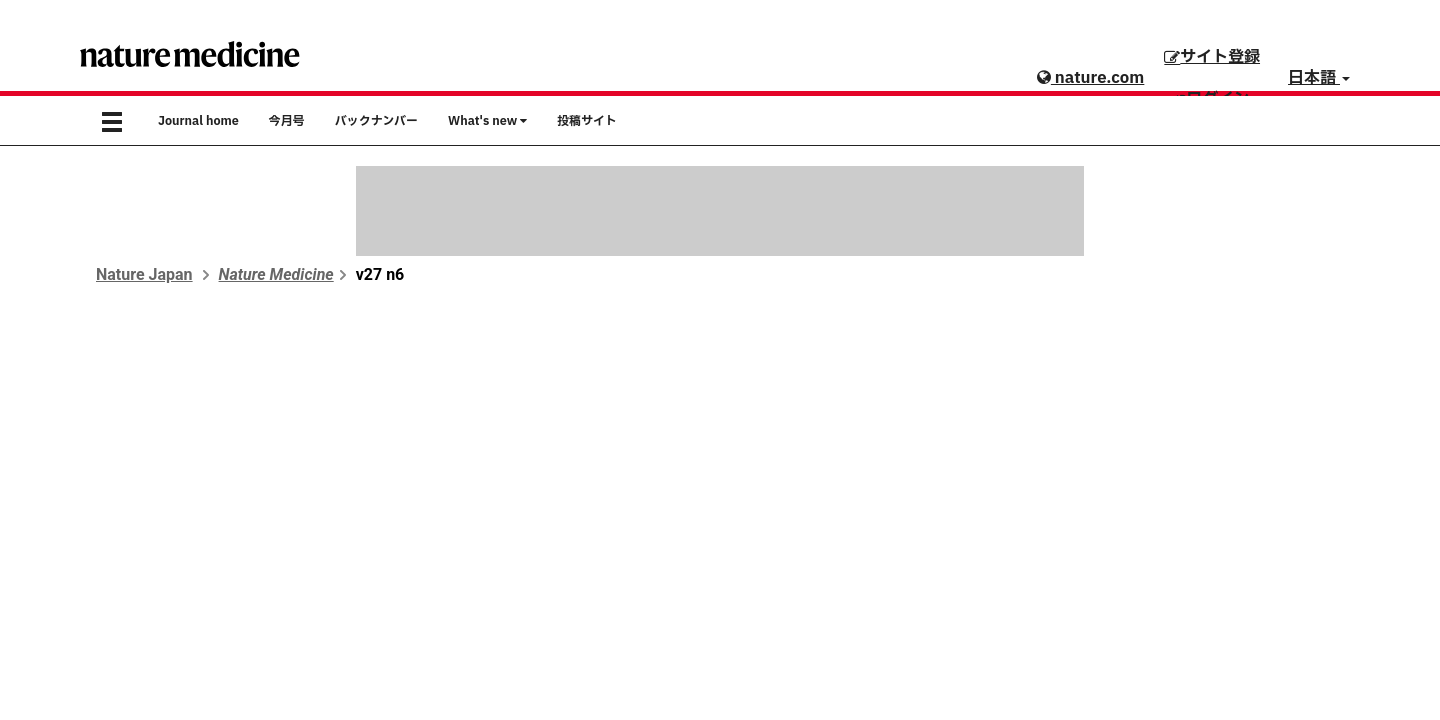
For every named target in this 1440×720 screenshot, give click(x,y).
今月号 (287, 121)
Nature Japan (144, 274)
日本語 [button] (1319, 78)
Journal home (198, 121)
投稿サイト (587, 121)
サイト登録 (1212, 57)
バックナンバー (376, 121)
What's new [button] (487, 121)
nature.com (1090, 78)
